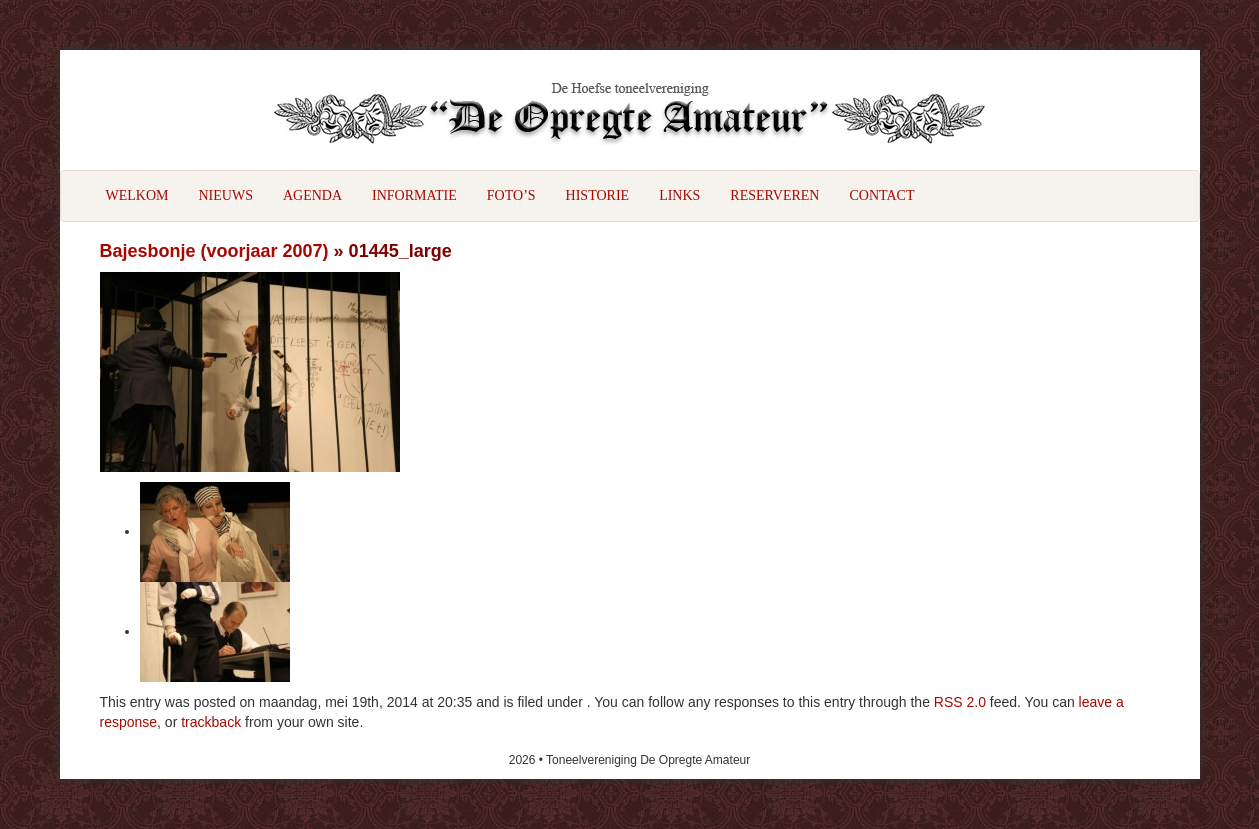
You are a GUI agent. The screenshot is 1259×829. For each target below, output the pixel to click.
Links (679, 195)
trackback (211, 722)
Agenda (312, 195)
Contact (881, 195)
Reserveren (774, 195)
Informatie (414, 195)
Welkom (137, 195)
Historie (598, 195)
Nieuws (226, 195)
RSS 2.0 (960, 702)
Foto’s (511, 195)
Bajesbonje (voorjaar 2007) (214, 251)
